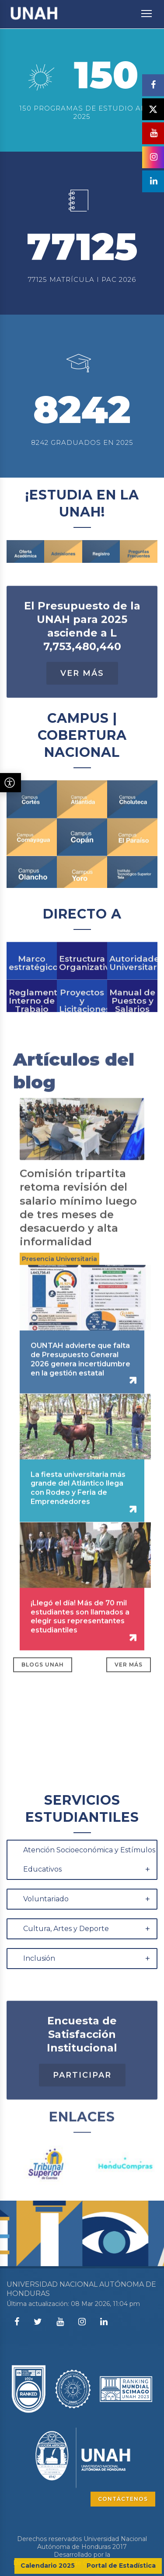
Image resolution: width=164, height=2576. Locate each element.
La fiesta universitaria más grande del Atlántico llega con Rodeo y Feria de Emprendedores (78, 1523)
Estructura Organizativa (82, 990)
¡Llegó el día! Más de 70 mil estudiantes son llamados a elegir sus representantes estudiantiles (80, 1651)
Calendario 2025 (48, 2565)
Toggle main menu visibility (147, 9)
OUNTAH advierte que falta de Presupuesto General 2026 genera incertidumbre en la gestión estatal (80, 1394)
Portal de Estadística (121, 2565)
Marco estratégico (32, 990)
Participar (82, 2110)
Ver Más (82, 708)
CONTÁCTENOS (123, 2499)
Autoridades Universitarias (132, 990)
